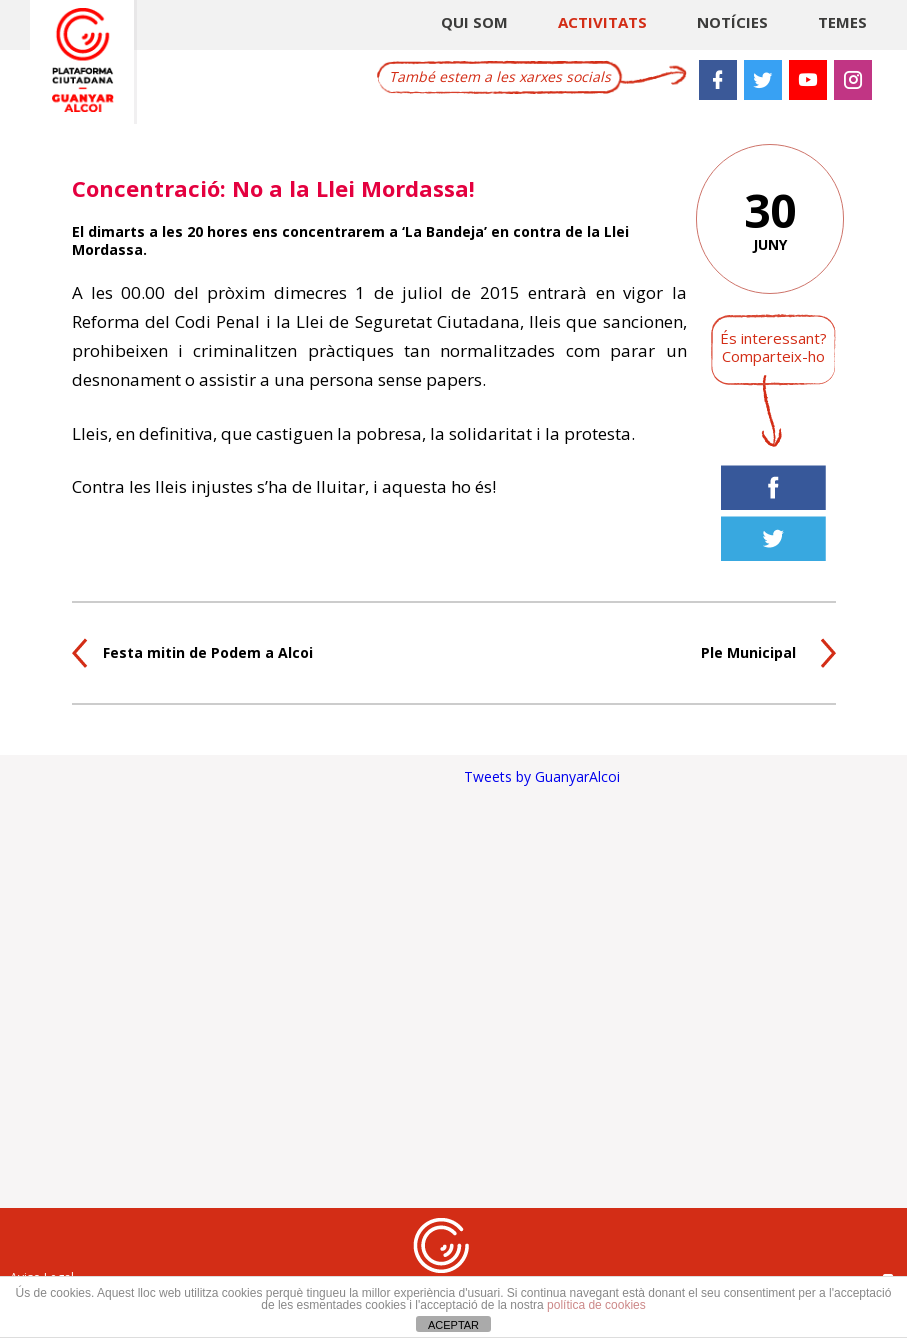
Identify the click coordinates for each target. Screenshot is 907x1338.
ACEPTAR (453, 1325)
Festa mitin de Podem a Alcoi (208, 652)
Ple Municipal (748, 652)
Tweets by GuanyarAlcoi (542, 776)
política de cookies (596, 1305)
